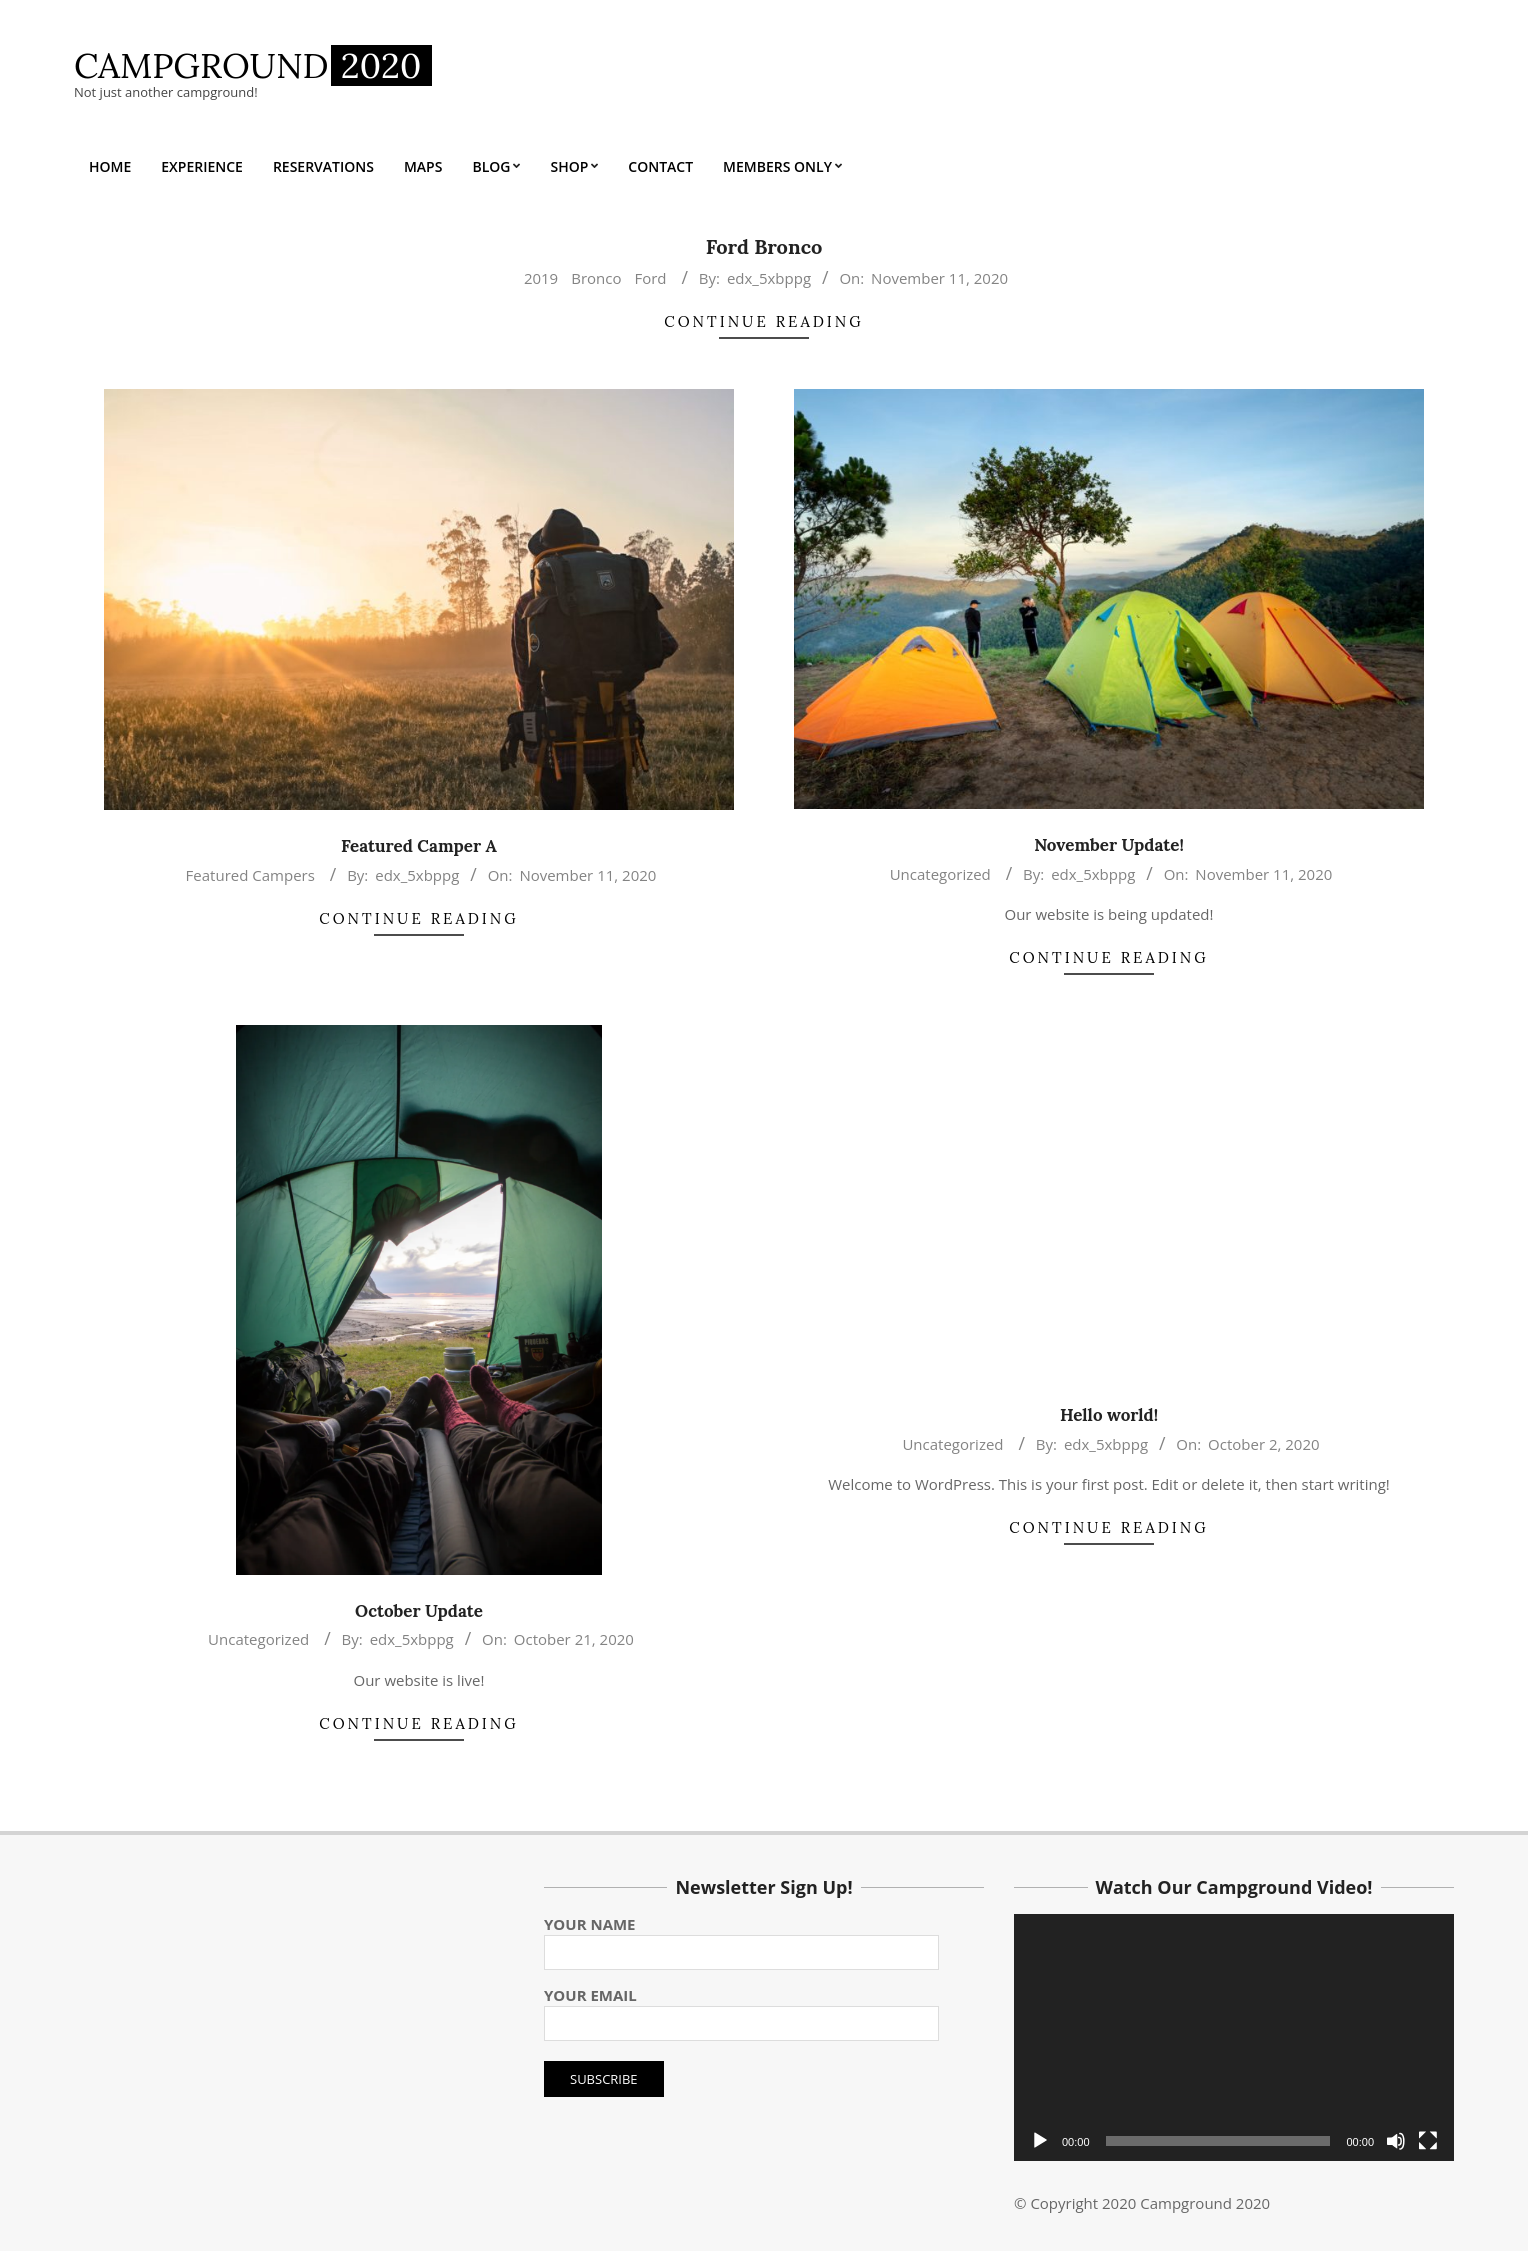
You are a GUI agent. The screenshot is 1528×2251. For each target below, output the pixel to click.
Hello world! (1109, 1415)
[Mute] (1396, 2141)
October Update (419, 1611)
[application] (1234, 2038)
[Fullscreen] (1428, 2141)
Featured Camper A (419, 846)
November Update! (1109, 845)
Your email (741, 2009)
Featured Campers (250, 875)
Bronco (596, 278)
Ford (650, 278)
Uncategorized (940, 874)
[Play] (1040, 2141)
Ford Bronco (764, 246)
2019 (541, 278)
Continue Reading (763, 321)
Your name (741, 1938)
